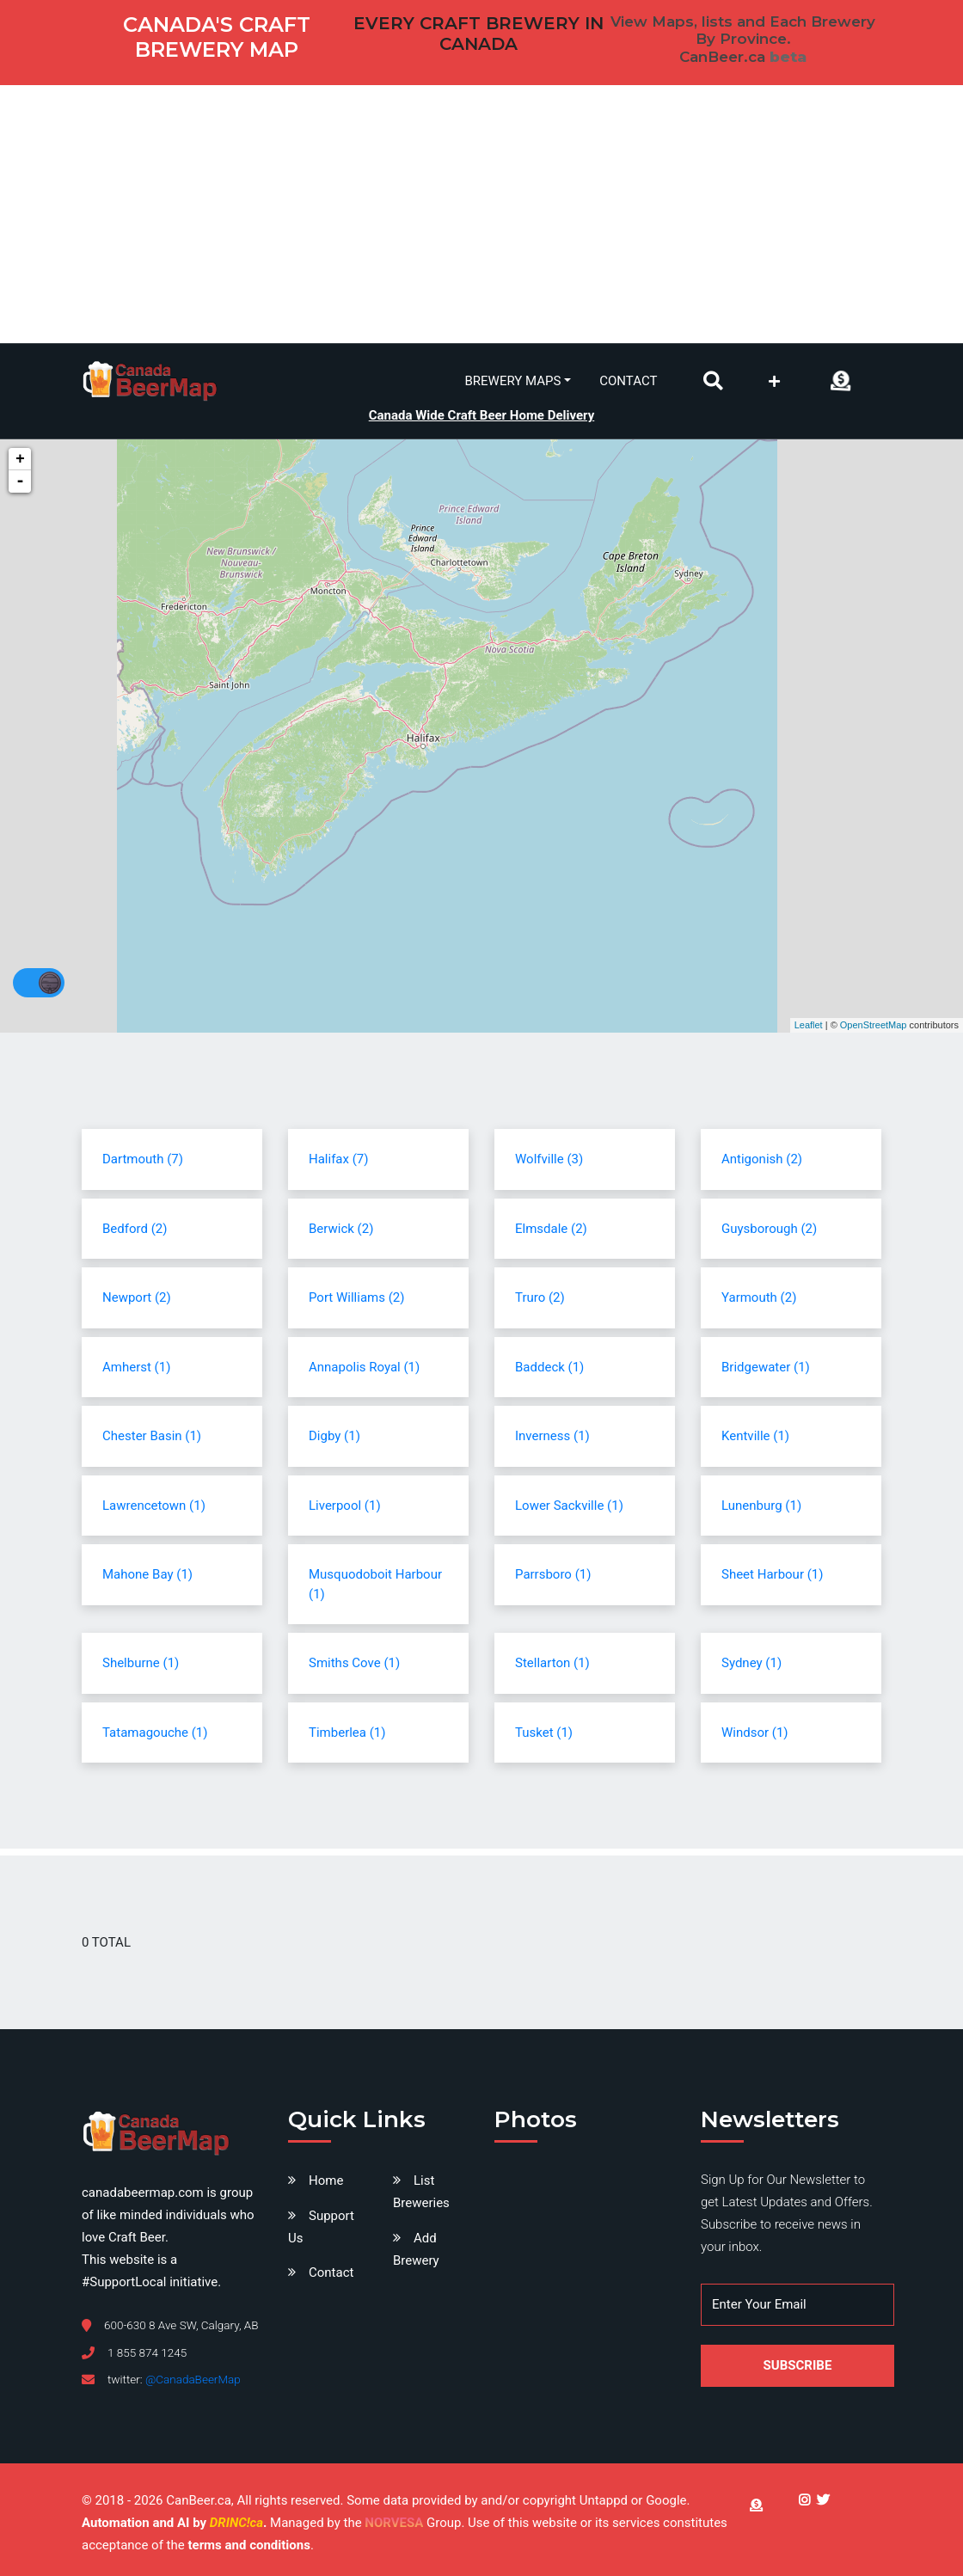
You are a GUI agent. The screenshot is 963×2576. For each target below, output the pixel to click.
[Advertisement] (481, 214)
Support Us (321, 2227)
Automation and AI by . (176, 2522)
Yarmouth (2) (758, 1297)
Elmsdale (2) (551, 1228)
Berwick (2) (341, 1228)
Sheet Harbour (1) (772, 1574)
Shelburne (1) (140, 1663)
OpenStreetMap (873, 1025)
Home (326, 2180)
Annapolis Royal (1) (364, 1367)
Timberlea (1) (347, 1732)
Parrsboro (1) (553, 1574)
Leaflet (808, 1025)
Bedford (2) (134, 1228)
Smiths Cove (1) (354, 1663)
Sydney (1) (751, 1663)
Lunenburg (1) (761, 1505)
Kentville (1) (755, 1436)
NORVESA (394, 2522)
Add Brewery (416, 2249)
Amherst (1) (136, 1367)
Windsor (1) (754, 1732)
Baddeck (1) (549, 1367)
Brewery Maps (513, 381)
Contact (628, 381)
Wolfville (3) (549, 1159)
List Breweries (421, 2192)
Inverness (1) (552, 1436)
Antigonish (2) (761, 1159)
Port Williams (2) (356, 1297)
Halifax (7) (338, 1159)
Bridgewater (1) (765, 1367)
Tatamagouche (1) (154, 1732)
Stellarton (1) (552, 1663)
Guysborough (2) (769, 1228)
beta (788, 56)
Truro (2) (540, 1297)
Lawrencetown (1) (153, 1505)
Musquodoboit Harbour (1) (375, 1584)
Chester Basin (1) (151, 1436)
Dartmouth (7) (142, 1159)
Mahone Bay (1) (147, 1574)
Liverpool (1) (345, 1505)
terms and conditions (248, 2545)
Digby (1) (334, 1436)
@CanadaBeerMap (193, 2379)
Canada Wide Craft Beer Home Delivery (482, 415)
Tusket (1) (544, 1732)
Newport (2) (136, 1297)
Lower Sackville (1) (569, 1505)
